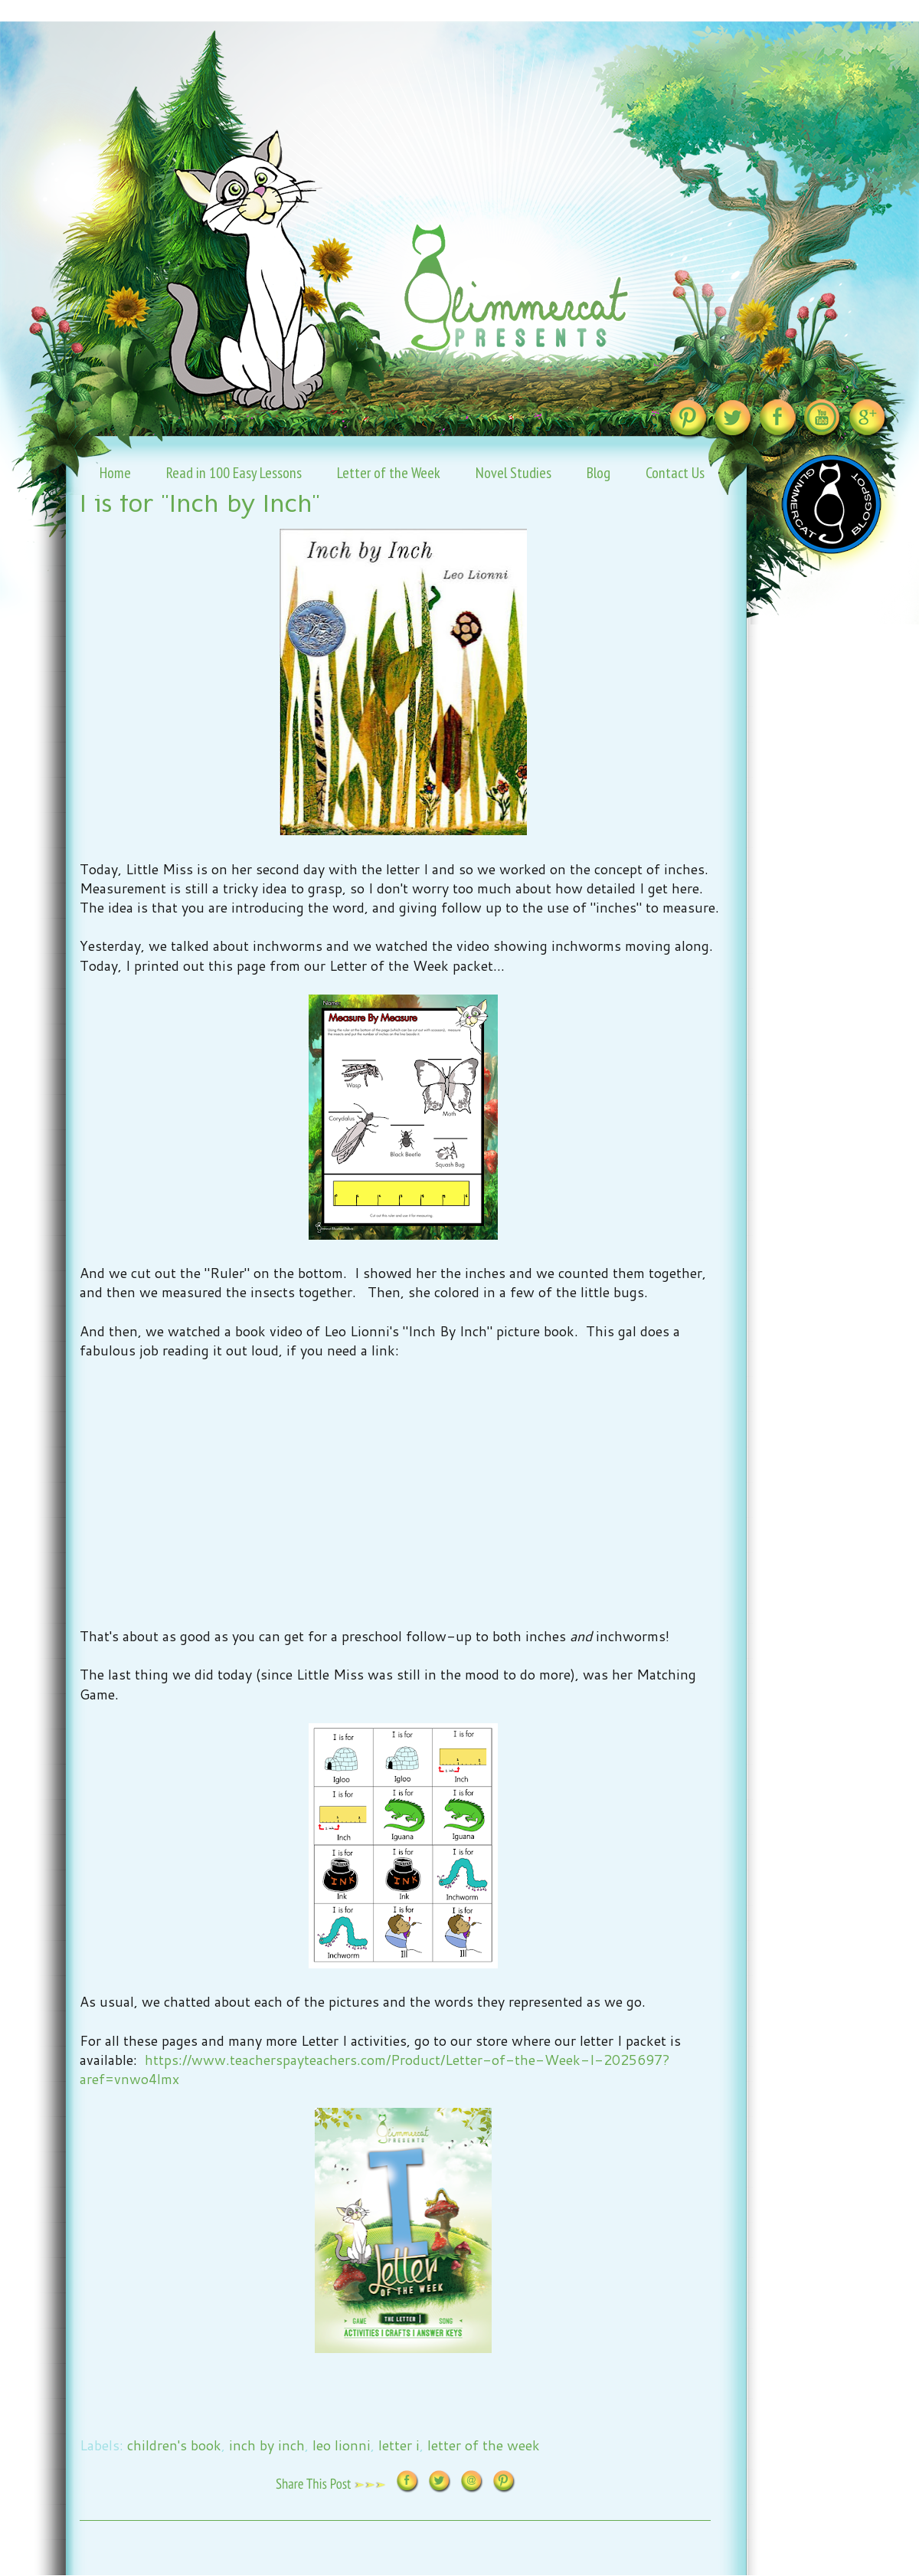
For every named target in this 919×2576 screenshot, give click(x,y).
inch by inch (267, 2445)
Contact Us (675, 473)
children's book (174, 2445)
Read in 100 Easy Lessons (234, 473)
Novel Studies (513, 473)
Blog (598, 473)
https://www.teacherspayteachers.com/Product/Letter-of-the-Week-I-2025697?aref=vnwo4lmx (375, 2069)
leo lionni (341, 2445)
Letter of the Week (388, 473)
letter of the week (483, 2445)
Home (115, 473)
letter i (399, 2445)
